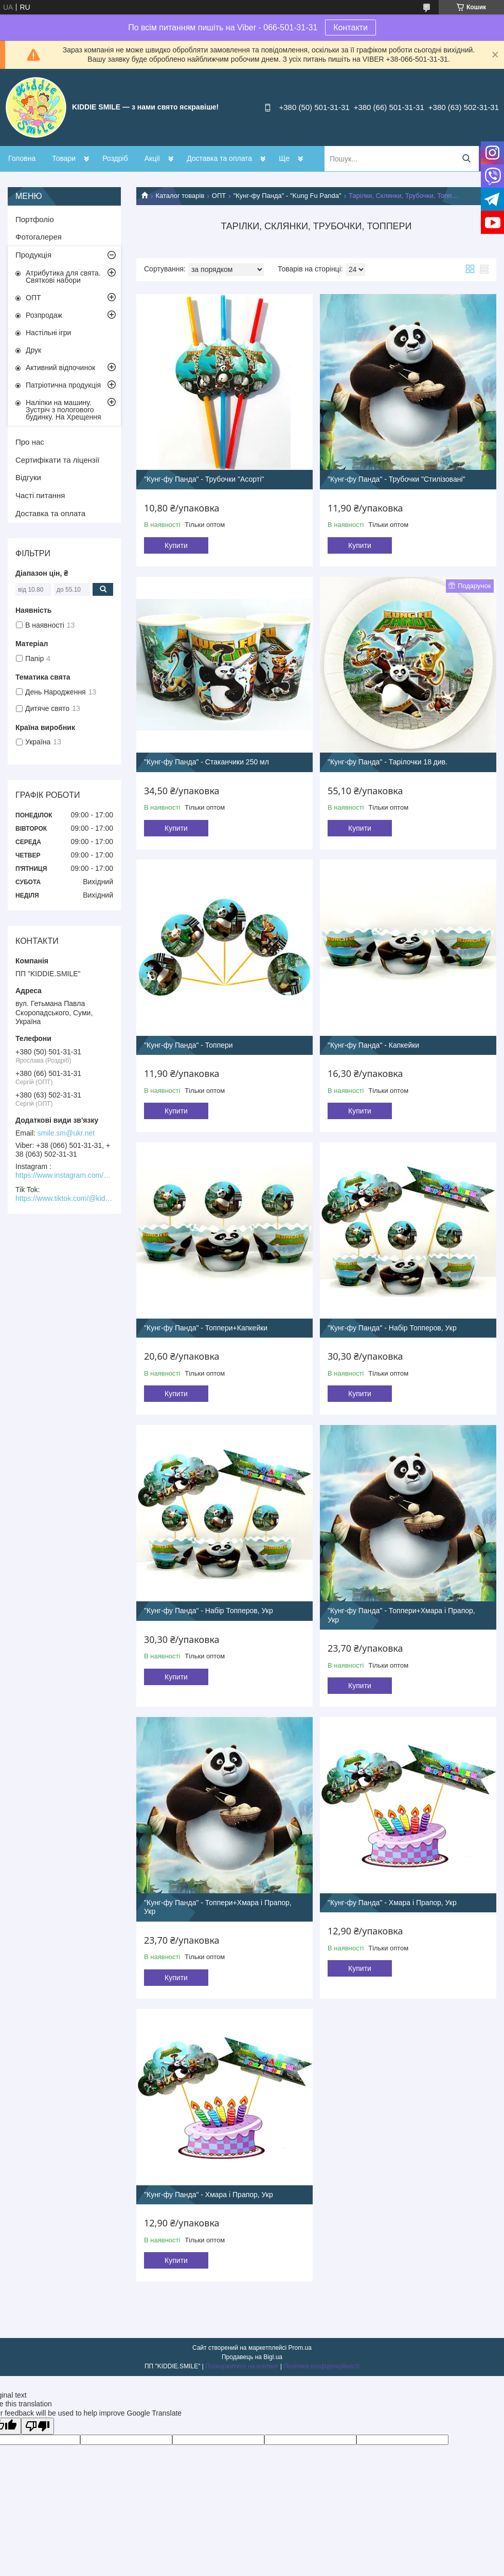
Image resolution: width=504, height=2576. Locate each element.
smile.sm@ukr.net (66, 1133)
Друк (33, 350)
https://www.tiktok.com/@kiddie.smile (64, 1198)
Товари (64, 158)
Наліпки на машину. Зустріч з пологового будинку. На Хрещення (63, 409)
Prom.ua (300, 2347)
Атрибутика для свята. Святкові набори (63, 276)
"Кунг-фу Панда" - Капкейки (373, 1045)
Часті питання (40, 495)
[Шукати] (466, 158)
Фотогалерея (38, 236)
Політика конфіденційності (321, 2366)
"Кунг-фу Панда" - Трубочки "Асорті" (204, 479)
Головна (21, 158)
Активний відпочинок (60, 367)
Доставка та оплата (219, 158)
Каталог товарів (179, 195)
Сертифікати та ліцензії (57, 459)
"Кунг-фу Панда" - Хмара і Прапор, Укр (392, 1902)
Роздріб (115, 158)
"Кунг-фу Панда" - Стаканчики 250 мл (206, 762)
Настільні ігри (48, 332)
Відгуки (28, 477)
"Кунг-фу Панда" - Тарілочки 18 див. (387, 762)
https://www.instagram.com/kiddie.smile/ (64, 1175)
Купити (176, 545)
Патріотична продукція (63, 385)
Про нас (29, 441)
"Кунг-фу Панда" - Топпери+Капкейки (205, 1328)
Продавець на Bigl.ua (252, 2357)
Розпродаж (44, 315)
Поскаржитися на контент (241, 2366)
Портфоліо (34, 219)
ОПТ (219, 195)
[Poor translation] (37, 2426)
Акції (152, 158)
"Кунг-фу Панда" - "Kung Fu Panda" (287, 195)
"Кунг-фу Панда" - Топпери (188, 1045)
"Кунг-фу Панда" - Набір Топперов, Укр (392, 1328)
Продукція (33, 254)
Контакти (350, 27)
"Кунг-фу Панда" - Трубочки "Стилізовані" (396, 479)
